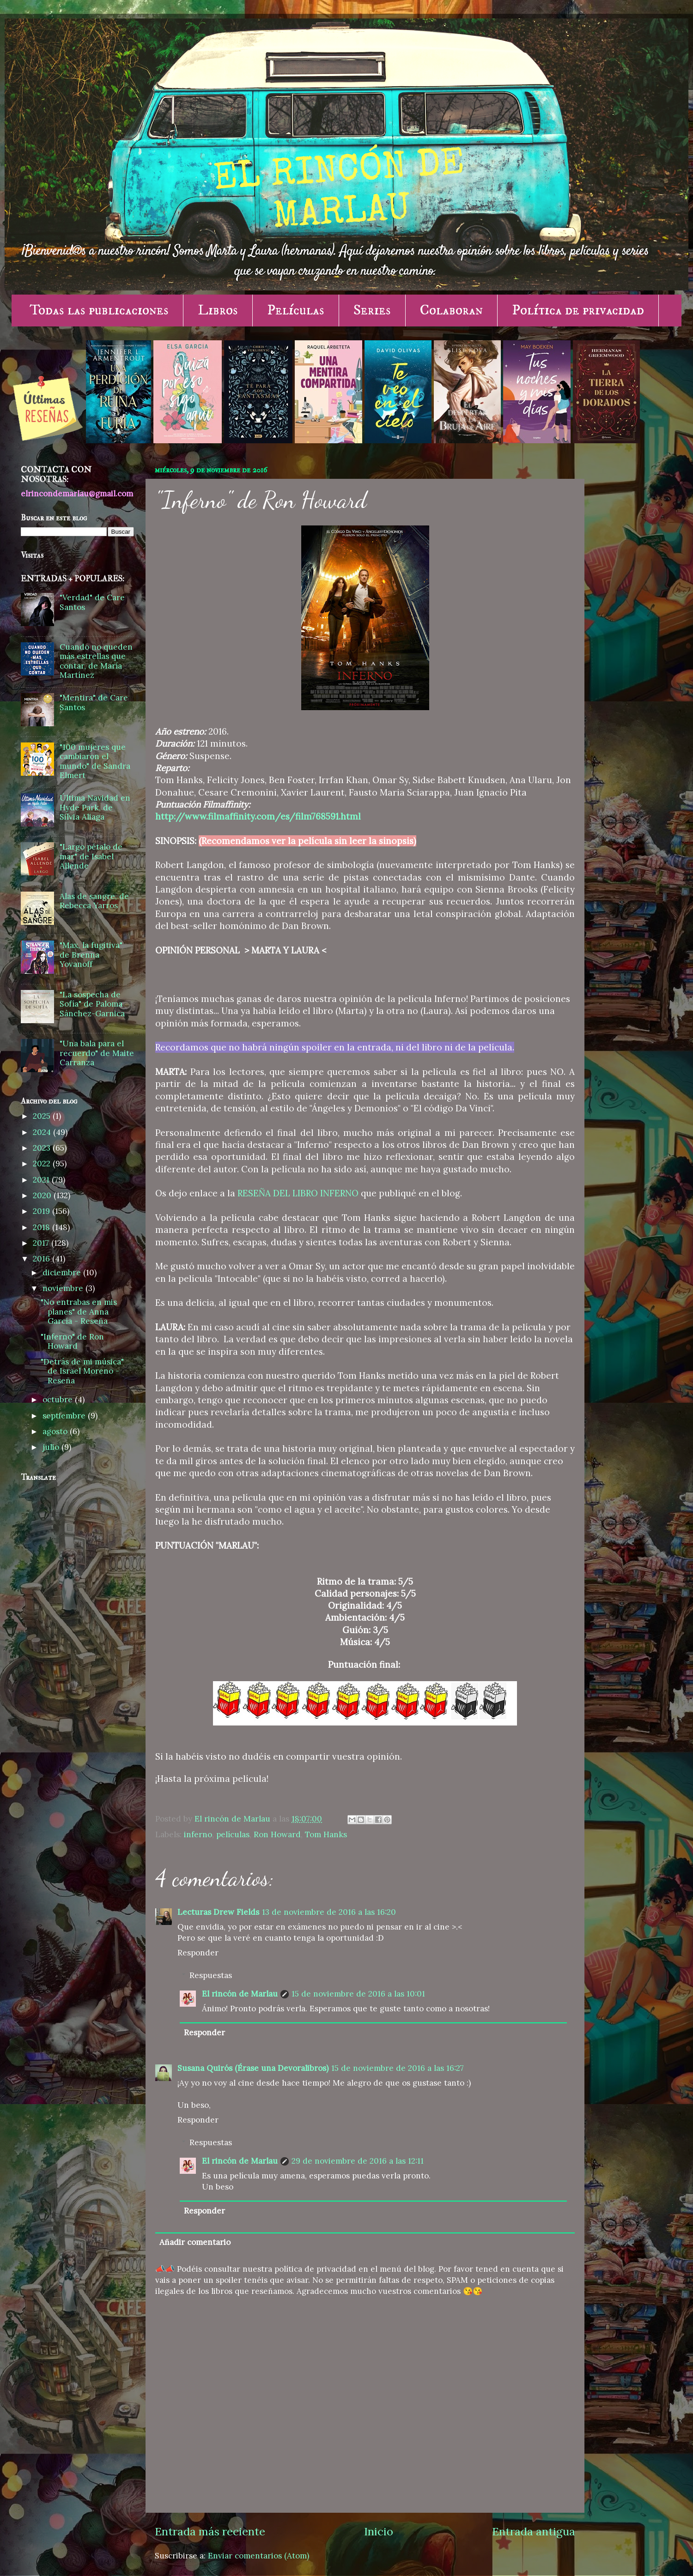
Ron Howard (277, 1834)
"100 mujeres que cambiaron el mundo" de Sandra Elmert (95, 761)
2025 (43, 1116)
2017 (42, 1243)
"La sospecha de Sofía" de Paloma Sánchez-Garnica (92, 1004)
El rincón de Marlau (240, 1994)
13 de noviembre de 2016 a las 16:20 (329, 1912)
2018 (42, 1227)
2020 (43, 1195)
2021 (42, 1180)
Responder (198, 1953)
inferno (198, 1834)
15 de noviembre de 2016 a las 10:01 (358, 1994)
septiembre (65, 1416)
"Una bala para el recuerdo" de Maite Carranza (97, 1053)
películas (232, 1834)
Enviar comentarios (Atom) (258, 2556)
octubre (59, 1399)
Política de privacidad (578, 310)
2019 (42, 1211)
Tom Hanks (326, 1834)
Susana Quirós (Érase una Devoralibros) (252, 2068)
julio (52, 1447)
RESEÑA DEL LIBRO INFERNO (298, 1193)
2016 (42, 1259)
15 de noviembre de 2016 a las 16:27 (397, 2068)
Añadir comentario (195, 2242)
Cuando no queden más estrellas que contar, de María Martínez (96, 661)
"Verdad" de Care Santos (92, 602)
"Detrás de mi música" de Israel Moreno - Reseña (82, 1371)
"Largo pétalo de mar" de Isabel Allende (91, 856)
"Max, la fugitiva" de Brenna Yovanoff (91, 954)
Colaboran (451, 310)
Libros (218, 310)
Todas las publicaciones (99, 310)
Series (372, 310)
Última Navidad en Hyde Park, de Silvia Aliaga (95, 807)
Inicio (378, 2531)
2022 (43, 1163)
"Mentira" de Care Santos (94, 702)
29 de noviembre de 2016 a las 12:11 (358, 2161)
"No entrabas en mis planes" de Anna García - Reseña (79, 1311)
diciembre (63, 1272)
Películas (295, 310)
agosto (56, 1431)
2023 (43, 1148)
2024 (43, 1132)
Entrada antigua (533, 2531)
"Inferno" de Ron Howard (72, 1341)
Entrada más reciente (210, 2531)
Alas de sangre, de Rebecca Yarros (94, 901)
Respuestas (210, 1975)
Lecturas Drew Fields (218, 1912)
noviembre (64, 1288)
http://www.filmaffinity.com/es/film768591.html (258, 816)
